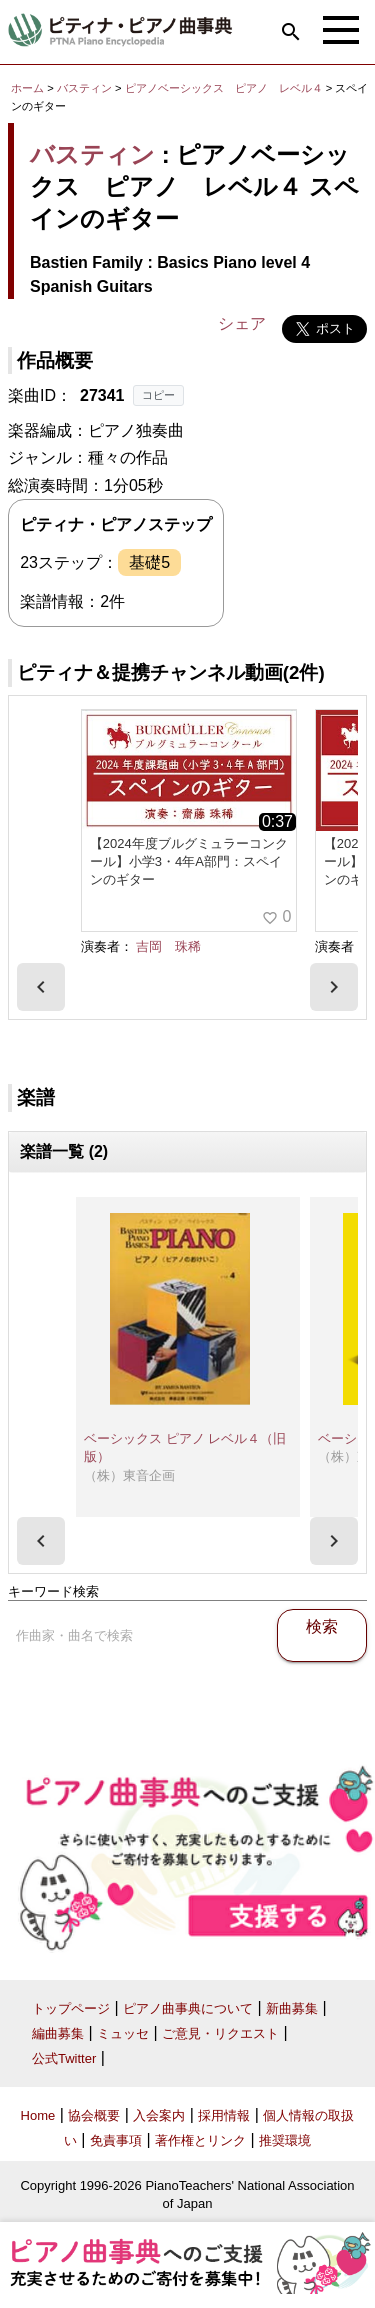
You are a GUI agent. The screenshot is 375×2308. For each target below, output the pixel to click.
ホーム (27, 88)
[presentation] (41, 987)
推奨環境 (285, 2140)
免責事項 (116, 2140)
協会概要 (94, 2115)
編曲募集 (58, 2033)
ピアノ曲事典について (188, 2008)
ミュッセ (123, 2033)
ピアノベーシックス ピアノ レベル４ (225, 88)
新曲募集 (292, 2008)
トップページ (71, 2008)
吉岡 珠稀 (168, 946)
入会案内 (159, 2115)
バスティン (84, 88)
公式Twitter (64, 2058)
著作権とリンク (200, 2140)
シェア (242, 323)
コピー (158, 395)
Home (38, 2115)
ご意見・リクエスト (220, 2033)
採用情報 (224, 2115)
